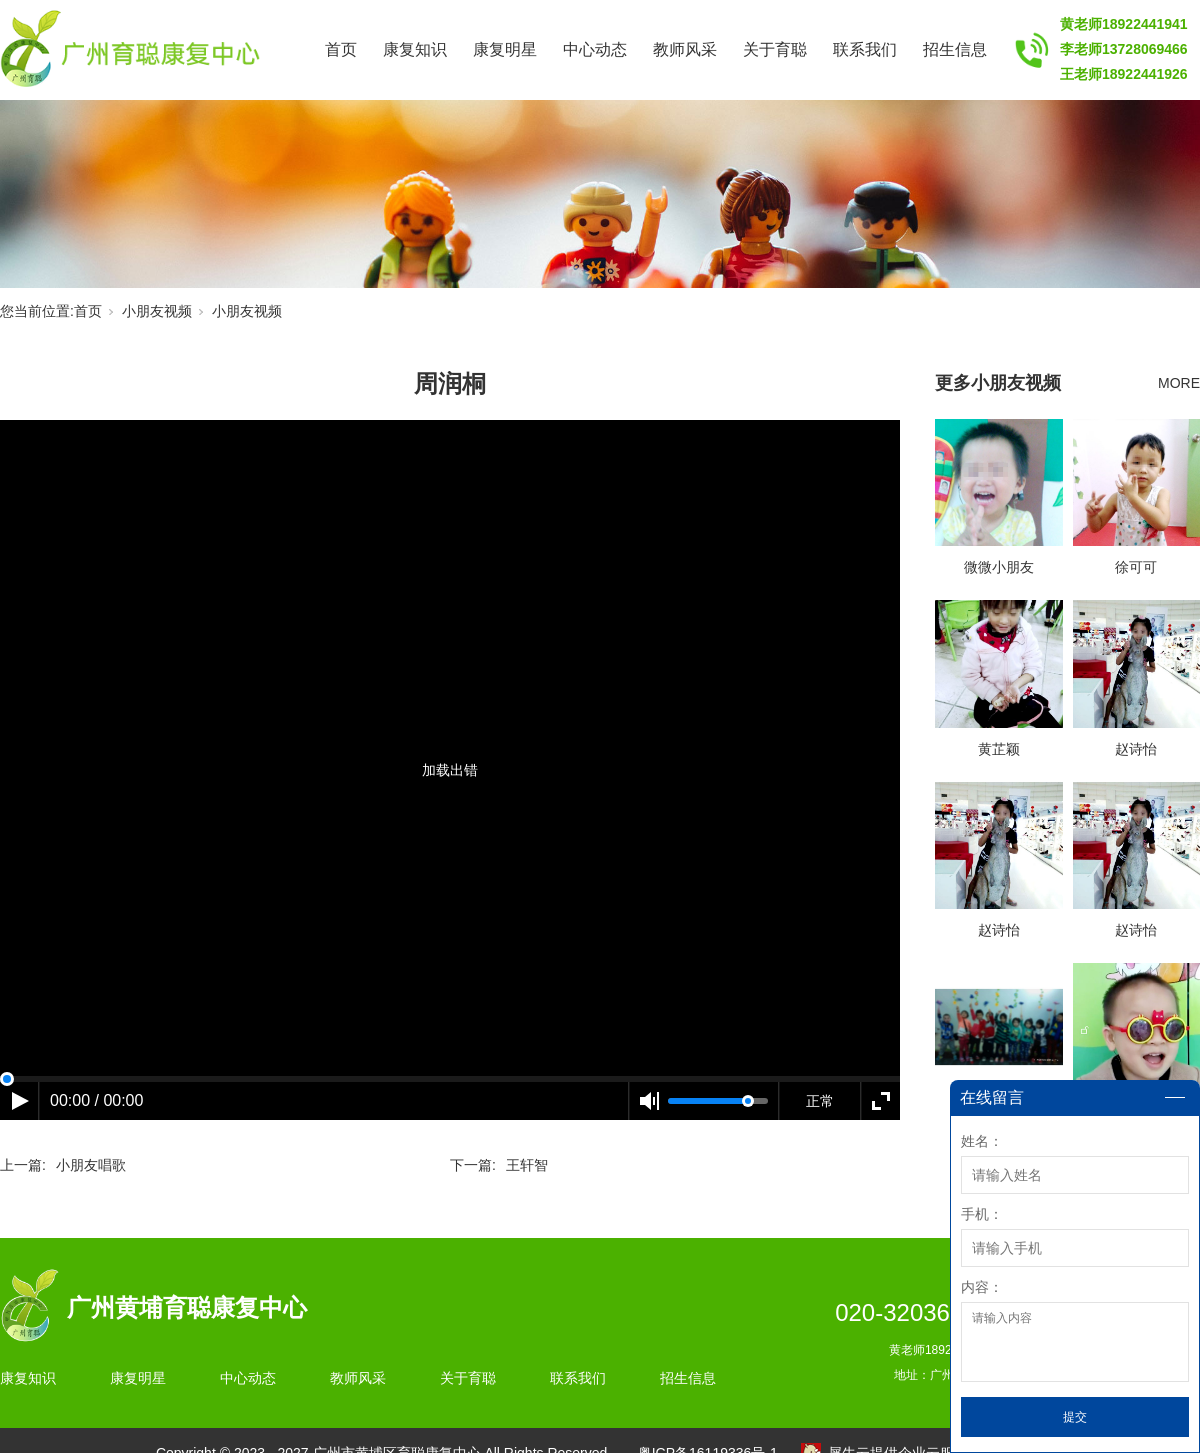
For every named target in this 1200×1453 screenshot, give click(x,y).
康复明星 (505, 49)
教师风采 (685, 49)
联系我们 (865, 49)
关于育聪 (775, 49)
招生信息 (955, 49)
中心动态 (595, 49)
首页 (341, 49)
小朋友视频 (157, 311)
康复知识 (415, 49)
